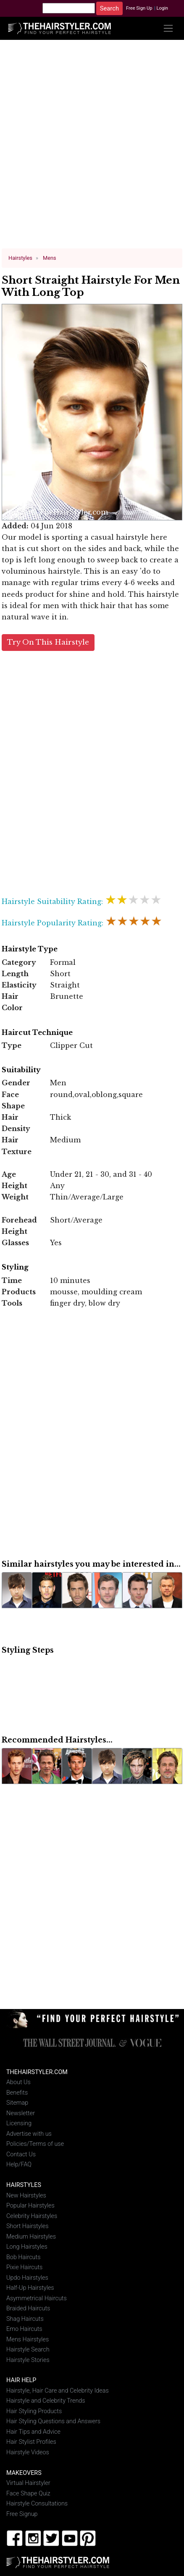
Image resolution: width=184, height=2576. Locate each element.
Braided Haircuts (28, 2308)
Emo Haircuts (24, 2329)
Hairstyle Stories (28, 2359)
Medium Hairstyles (31, 2236)
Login (162, 8)
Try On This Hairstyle (48, 642)
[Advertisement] (92, 147)
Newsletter (20, 2113)
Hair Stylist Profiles (31, 2441)
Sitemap (17, 2102)
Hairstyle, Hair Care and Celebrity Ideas (57, 2390)
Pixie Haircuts (24, 2267)
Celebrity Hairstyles (31, 2215)
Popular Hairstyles (30, 2205)
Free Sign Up (139, 8)
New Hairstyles (26, 2195)
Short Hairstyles (27, 2226)
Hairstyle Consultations (37, 2503)
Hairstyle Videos (27, 2452)
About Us (18, 2082)
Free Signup (22, 2513)
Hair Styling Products (34, 2411)
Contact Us (21, 2154)
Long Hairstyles (26, 2246)
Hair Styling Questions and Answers (53, 2421)
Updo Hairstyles (27, 2277)
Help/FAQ (19, 2164)
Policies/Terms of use (35, 2144)
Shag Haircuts (25, 2318)
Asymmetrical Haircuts (36, 2298)
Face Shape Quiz (28, 2493)
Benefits (17, 2092)
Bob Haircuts (23, 2256)
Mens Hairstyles (27, 2339)
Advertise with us (29, 2133)
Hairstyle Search (28, 2349)
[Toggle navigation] (168, 28)
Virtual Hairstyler (28, 2483)
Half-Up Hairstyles (30, 2287)
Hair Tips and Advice (33, 2431)
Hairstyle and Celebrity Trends (45, 2400)
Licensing (19, 2123)
